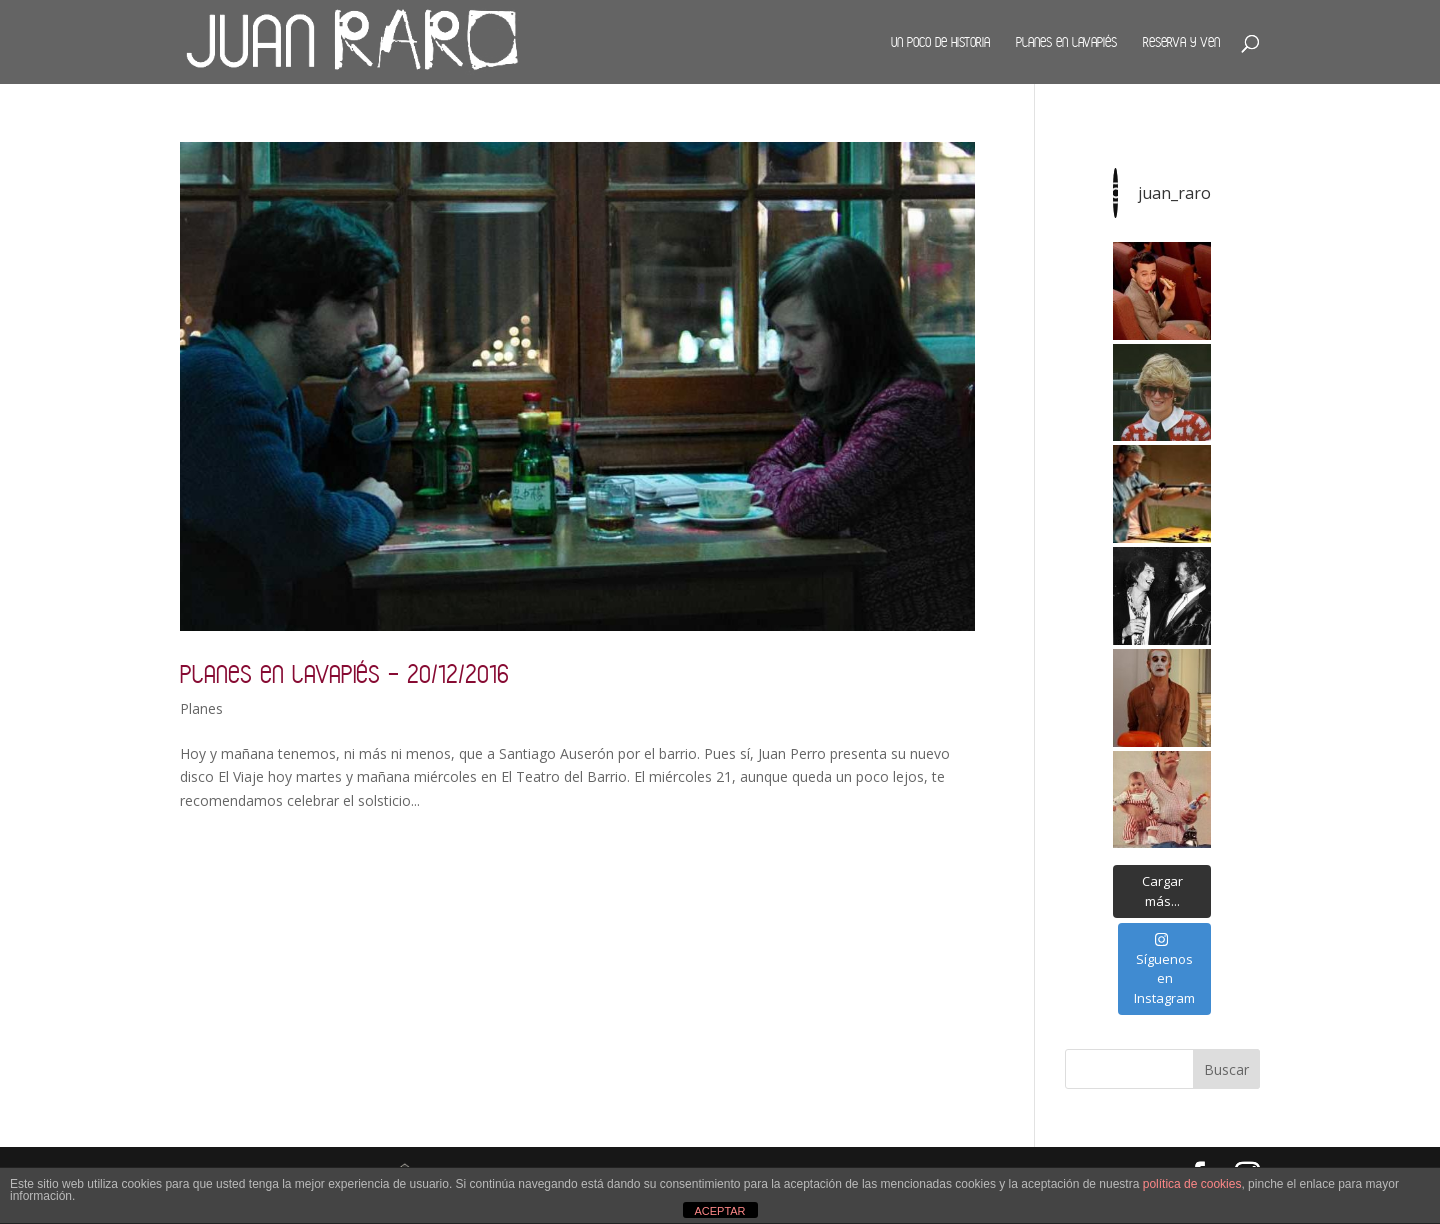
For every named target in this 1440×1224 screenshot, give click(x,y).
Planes (201, 708)
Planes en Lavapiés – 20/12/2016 (344, 673)
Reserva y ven (1181, 42)
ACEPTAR (719, 1211)
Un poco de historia (940, 42)
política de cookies (1192, 1184)
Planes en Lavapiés (1066, 42)
